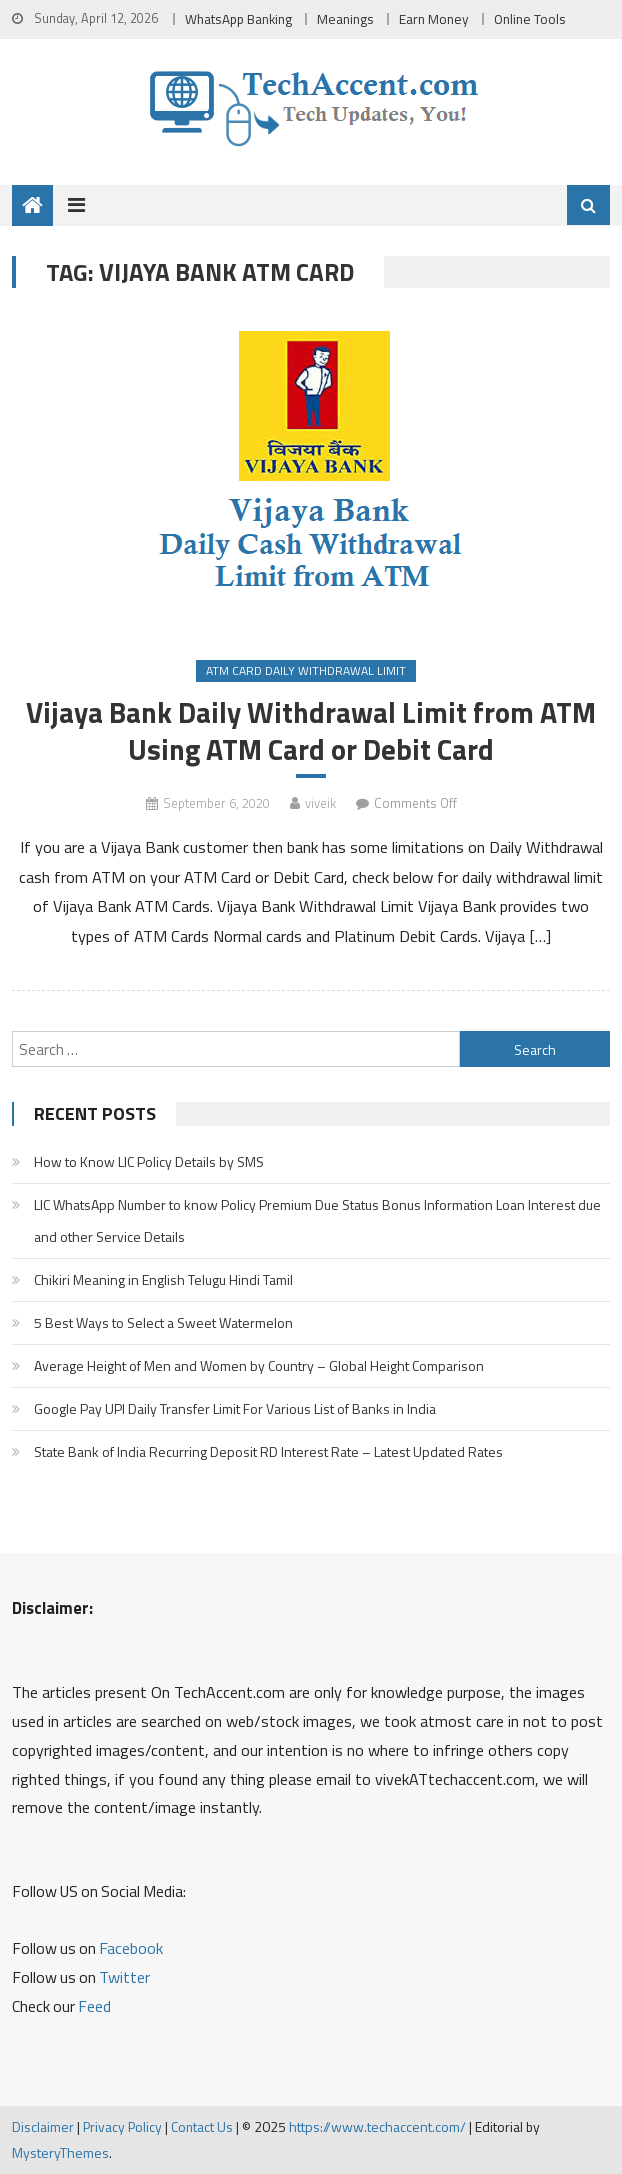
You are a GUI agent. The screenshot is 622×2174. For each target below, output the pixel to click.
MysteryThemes (60, 2152)
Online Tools (530, 19)
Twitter (124, 1977)
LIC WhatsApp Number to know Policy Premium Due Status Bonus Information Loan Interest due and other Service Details (317, 1220)
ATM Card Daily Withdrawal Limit (306, 670)
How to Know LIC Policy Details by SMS (149, 1161)
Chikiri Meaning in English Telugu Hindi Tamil (163, 1279)
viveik (320, 803)
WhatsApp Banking (238, 19)
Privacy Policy (122, 2126)
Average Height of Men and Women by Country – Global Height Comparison (259, 1365)
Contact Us (202, 2126)
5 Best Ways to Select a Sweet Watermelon (163, 1322)
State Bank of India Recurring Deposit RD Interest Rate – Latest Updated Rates (268, 1451)
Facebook (131, 1948)
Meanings (345, 19)
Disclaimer (43, 2126)
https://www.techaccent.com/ (377, 2126)
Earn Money (434, 19)
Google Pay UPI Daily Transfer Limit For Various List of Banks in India (235, 1408)
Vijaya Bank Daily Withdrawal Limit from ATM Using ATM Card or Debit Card (311, 731)
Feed (94, 2006)
